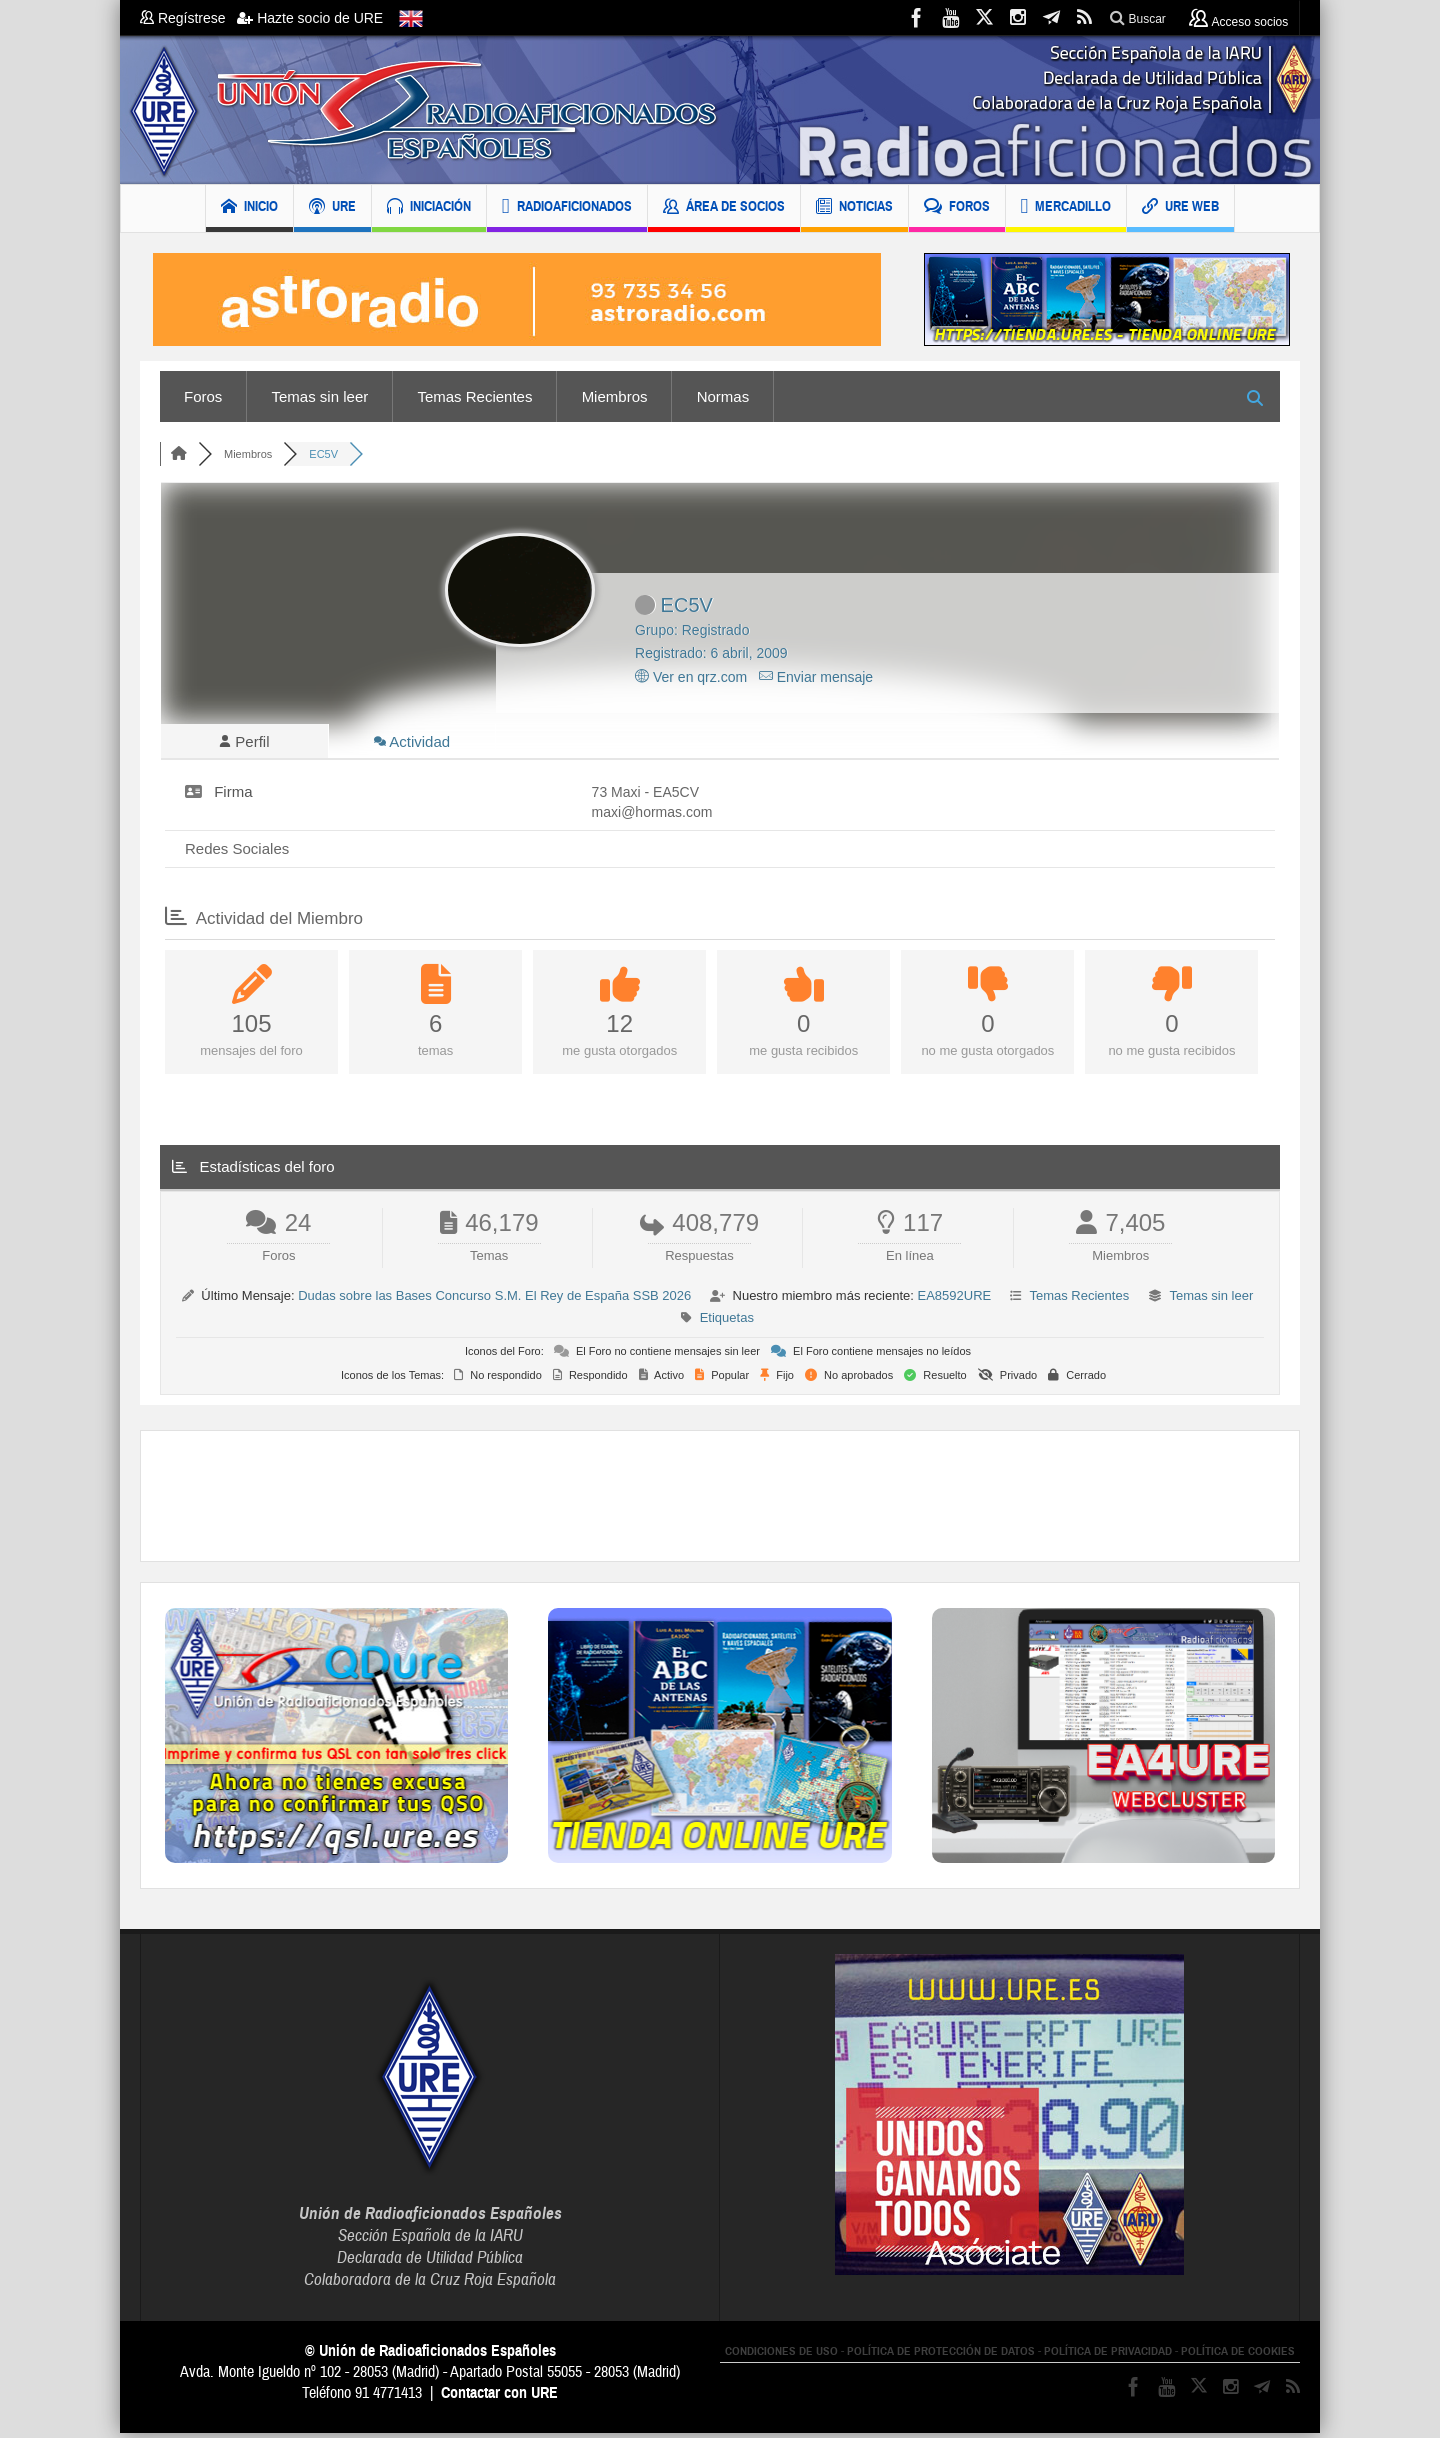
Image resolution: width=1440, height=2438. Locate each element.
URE (332, 208)
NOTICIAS (854, 208)
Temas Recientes (474, 396)
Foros (203, 396)
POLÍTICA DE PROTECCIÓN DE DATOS (941, 2356)
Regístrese (188, 18)
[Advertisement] (720, 1501)
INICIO (249, 208)
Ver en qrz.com (691, 677)
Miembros (615, 396)
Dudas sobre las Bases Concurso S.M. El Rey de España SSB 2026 (494, 1300)
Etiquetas (727, 1322)
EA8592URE (954, 1300)
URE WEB (1180, 208)
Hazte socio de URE (310, 18)
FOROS (957, 208)
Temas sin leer (320, 396)
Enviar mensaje (816, 677)
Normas (723, 396)
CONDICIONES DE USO (781, 2356)
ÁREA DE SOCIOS (724, 208)
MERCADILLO (1066, 208)
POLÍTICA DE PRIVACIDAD (1108, 2356)
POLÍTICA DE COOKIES (1238, 2356)
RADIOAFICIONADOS (567, 208)
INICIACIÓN (429, 208)
